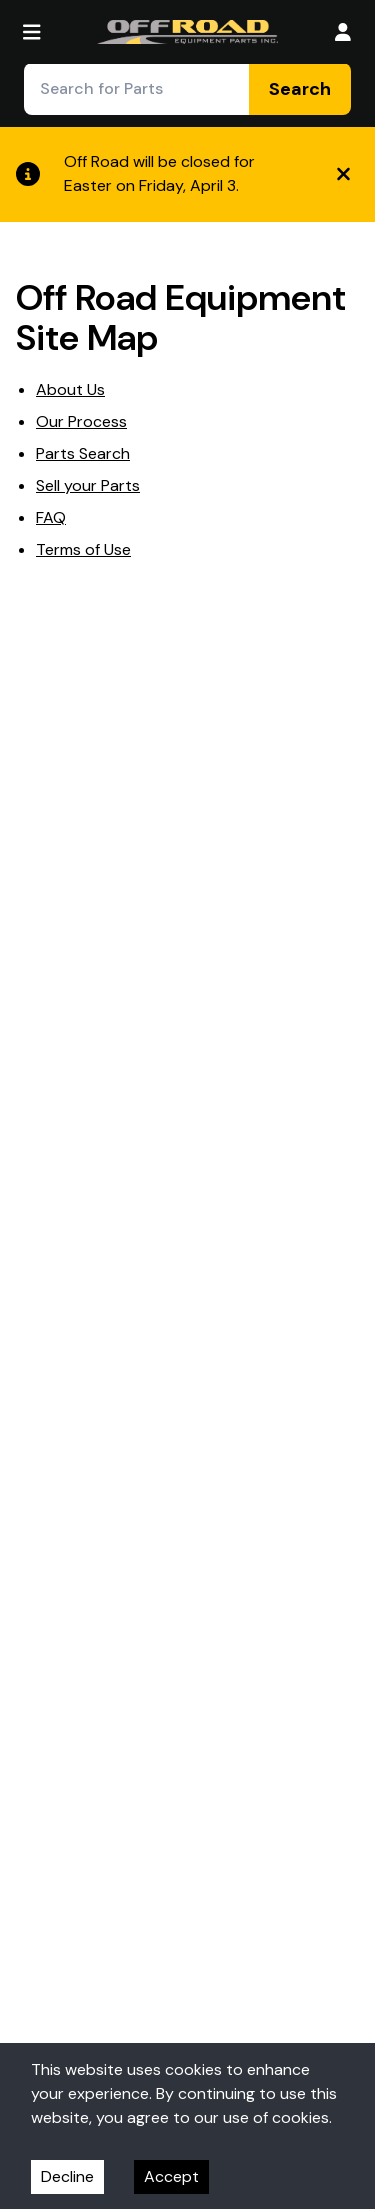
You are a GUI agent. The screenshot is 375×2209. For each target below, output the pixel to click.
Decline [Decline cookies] (67, 2176)
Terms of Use (83, 549)
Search (300, 89)
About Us (70, 389)
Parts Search (83, 453)
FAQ (51, 517)
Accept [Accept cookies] (171, 2176)
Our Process (81, 421)
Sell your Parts (88, 485)
